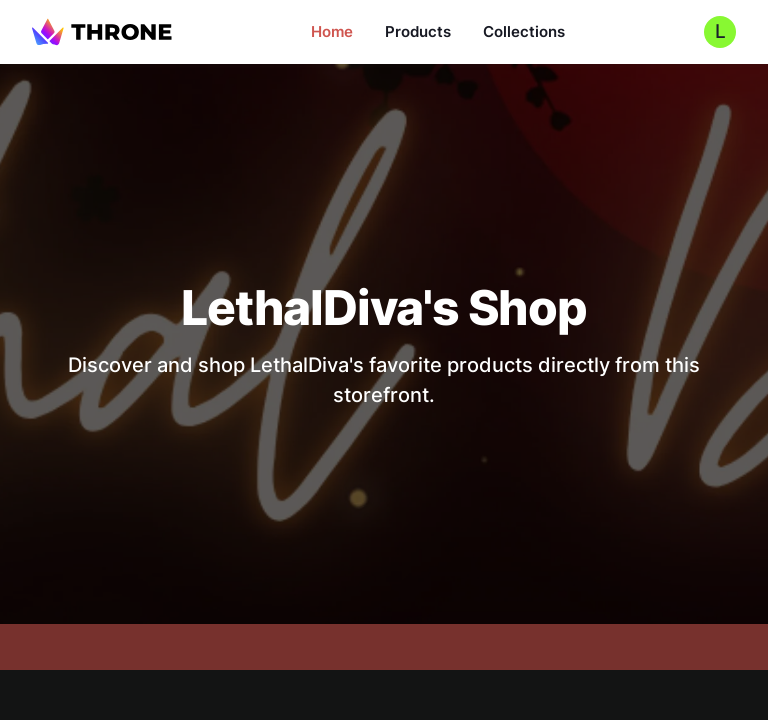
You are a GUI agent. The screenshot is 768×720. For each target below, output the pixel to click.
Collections (524, 31)
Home (332, 31)
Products (418, 31)
